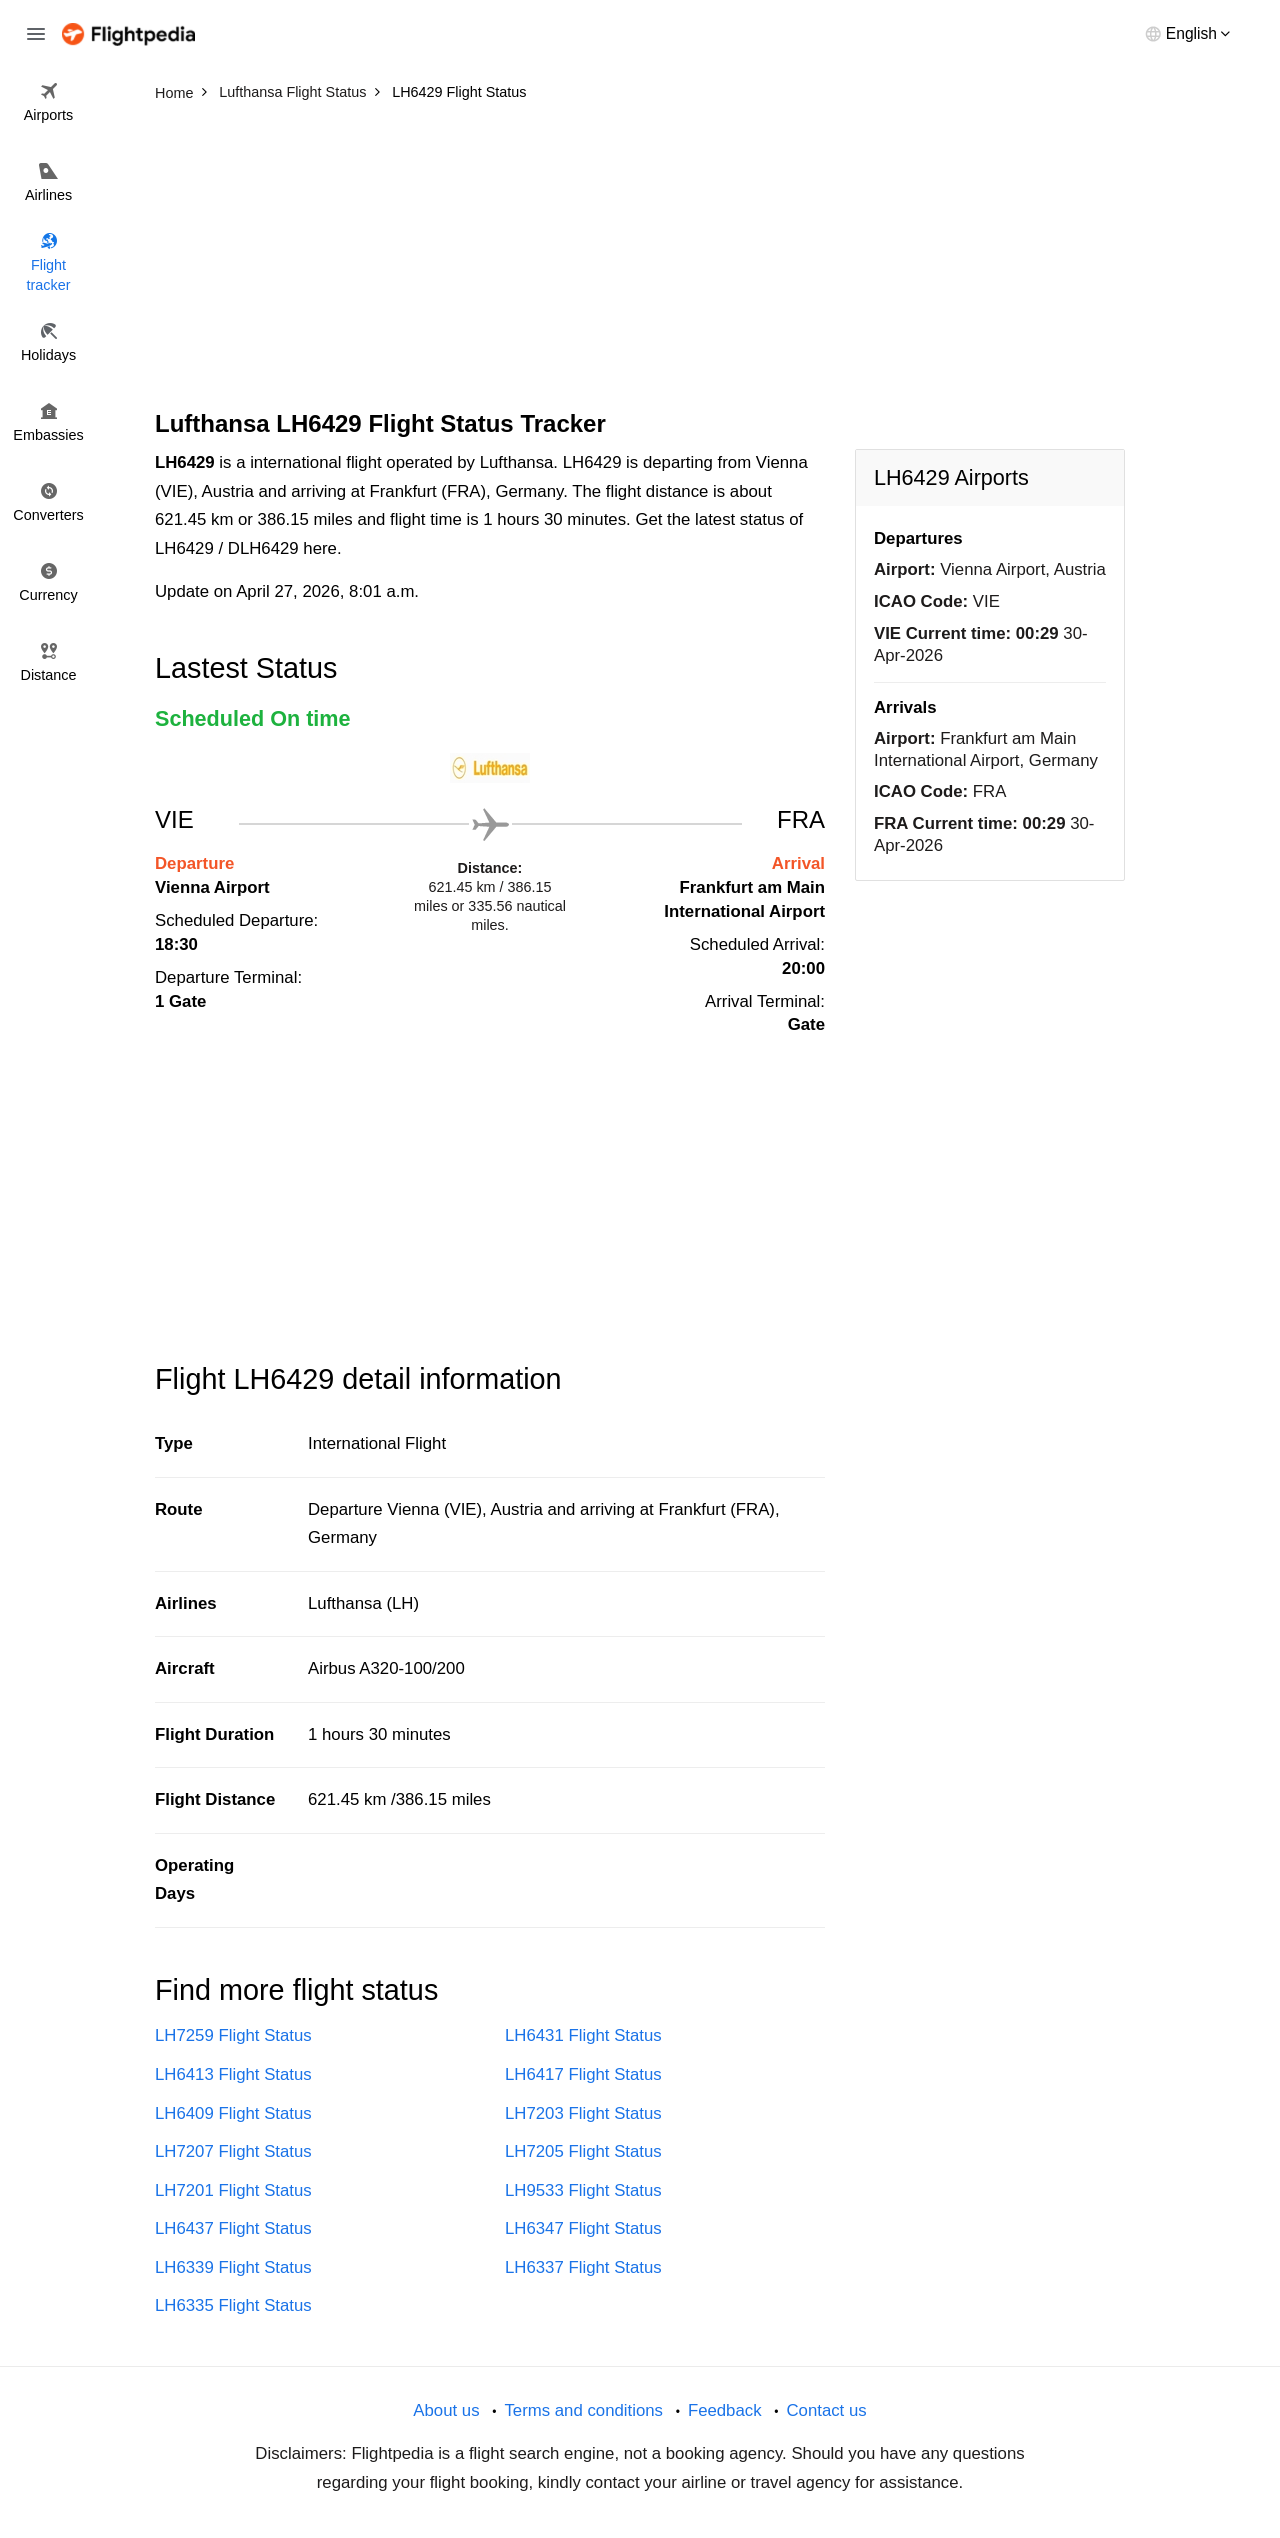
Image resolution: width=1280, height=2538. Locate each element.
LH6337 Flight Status (583, 2267)
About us (446, 2410)
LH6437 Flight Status (233, 2228)
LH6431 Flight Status (583, 2035)
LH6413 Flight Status (233, 2074)
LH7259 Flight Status (233, 2035)
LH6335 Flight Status (233, 2305)
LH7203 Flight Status (583, 2113)
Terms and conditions (583, 2410)
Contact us (826, 2410)
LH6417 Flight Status (583, 2074)
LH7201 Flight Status (233, 2190)
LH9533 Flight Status (583, 2190)
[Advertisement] (640, 260)
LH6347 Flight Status (583, 2228)
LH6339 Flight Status (233, 2267)
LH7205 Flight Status (583, 2151)
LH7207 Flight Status (233, 2151)
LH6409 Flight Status (233, 2113)
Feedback (725, 2410)
